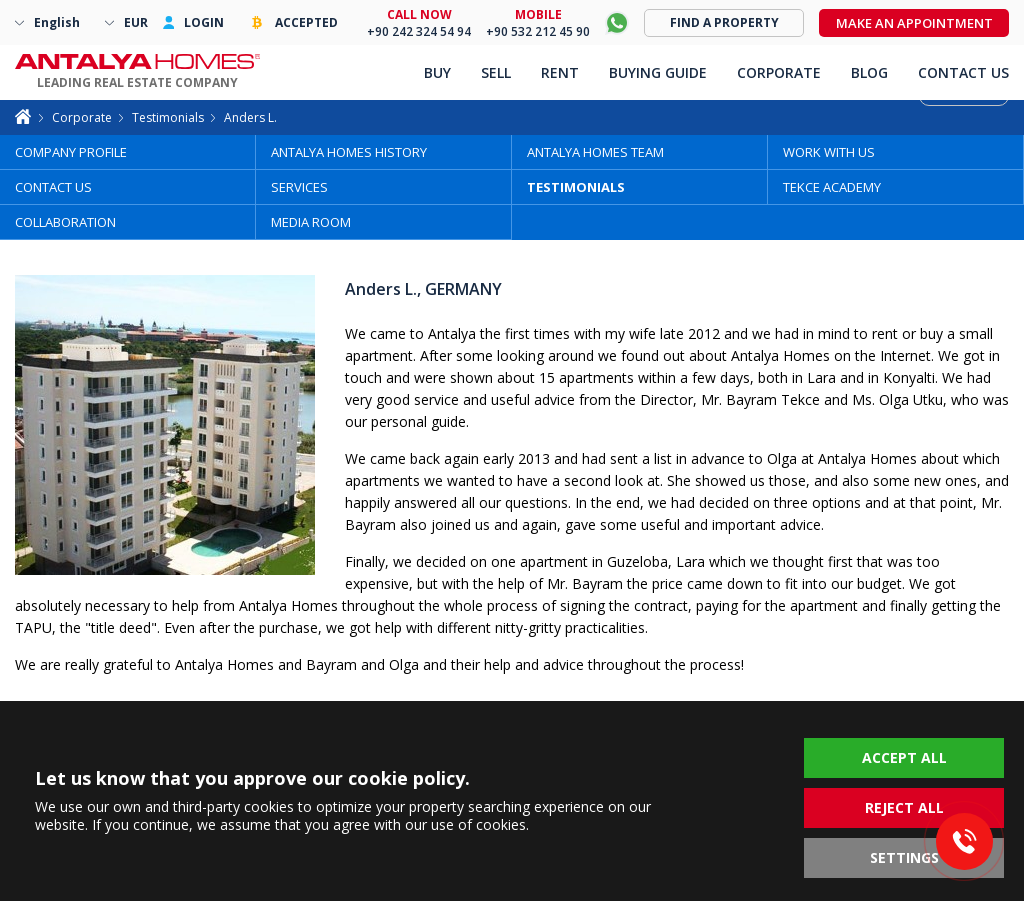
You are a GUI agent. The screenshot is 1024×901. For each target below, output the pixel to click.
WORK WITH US (829, 152)
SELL (496, 72)
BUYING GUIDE (658, 72)
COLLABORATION (65, 222)
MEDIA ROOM (311, 222)
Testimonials (168, 117)
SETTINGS (904, 857)
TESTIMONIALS (576, 187)
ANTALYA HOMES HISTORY (349, 152)
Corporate (82, 117)
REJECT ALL (904, 807)
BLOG (869, 72)
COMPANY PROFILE (71, 152)
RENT (560, 72)
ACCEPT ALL (904, 757)
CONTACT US (53, 187)
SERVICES (299, 187)
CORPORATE (779, 72)
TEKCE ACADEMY (832, 187)
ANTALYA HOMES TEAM (595, 152)
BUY (437, 72)
